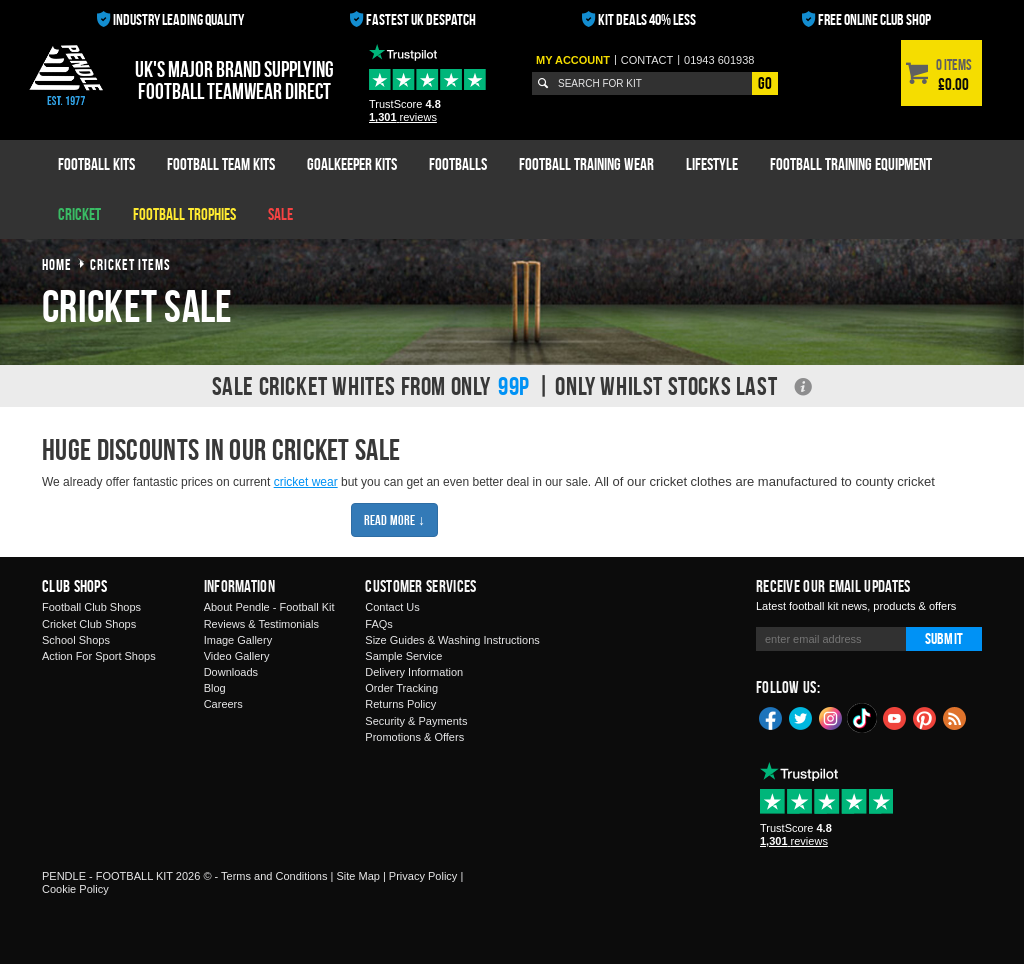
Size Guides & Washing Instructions (452, 640)
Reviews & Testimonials (261, 624)
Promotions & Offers (414, 737)
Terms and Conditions (274, 876)
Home (57, 264)
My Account (573, 60)
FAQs (379, 624)
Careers (223, 704)
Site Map (357, 876)
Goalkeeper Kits (352, 164)
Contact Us (392, 607)
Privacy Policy (423, 876)
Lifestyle (712, 164)
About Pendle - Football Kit (269, 607)
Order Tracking (401, 688)
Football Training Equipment (851, 164)
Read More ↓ (394, 519)
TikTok (863, 718)
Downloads (231, 672)
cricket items (130, 264)
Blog (215, 688)
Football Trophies (184, 214)
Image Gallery (238, 640)
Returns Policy (400, 704)
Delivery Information (414, 672)
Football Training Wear (586, 164)
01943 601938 (719, 60)
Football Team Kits (221, 164)
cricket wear (306, 482)
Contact (647, 60)
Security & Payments (416, 721)
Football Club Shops (91, 607)
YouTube (895, 717)
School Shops (76, 640)
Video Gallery (237, 656)
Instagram (831, 717)
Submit (944, 638)
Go (765, 83)
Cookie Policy (75, 889)
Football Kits (96, 164)
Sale (280, 214)
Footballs (458, 164)
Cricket (79, 214)
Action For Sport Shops (99, 656)
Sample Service (403, 656)
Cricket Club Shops (89, 624)
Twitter (801, 717)
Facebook (771, 717)
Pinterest (925, 717)
